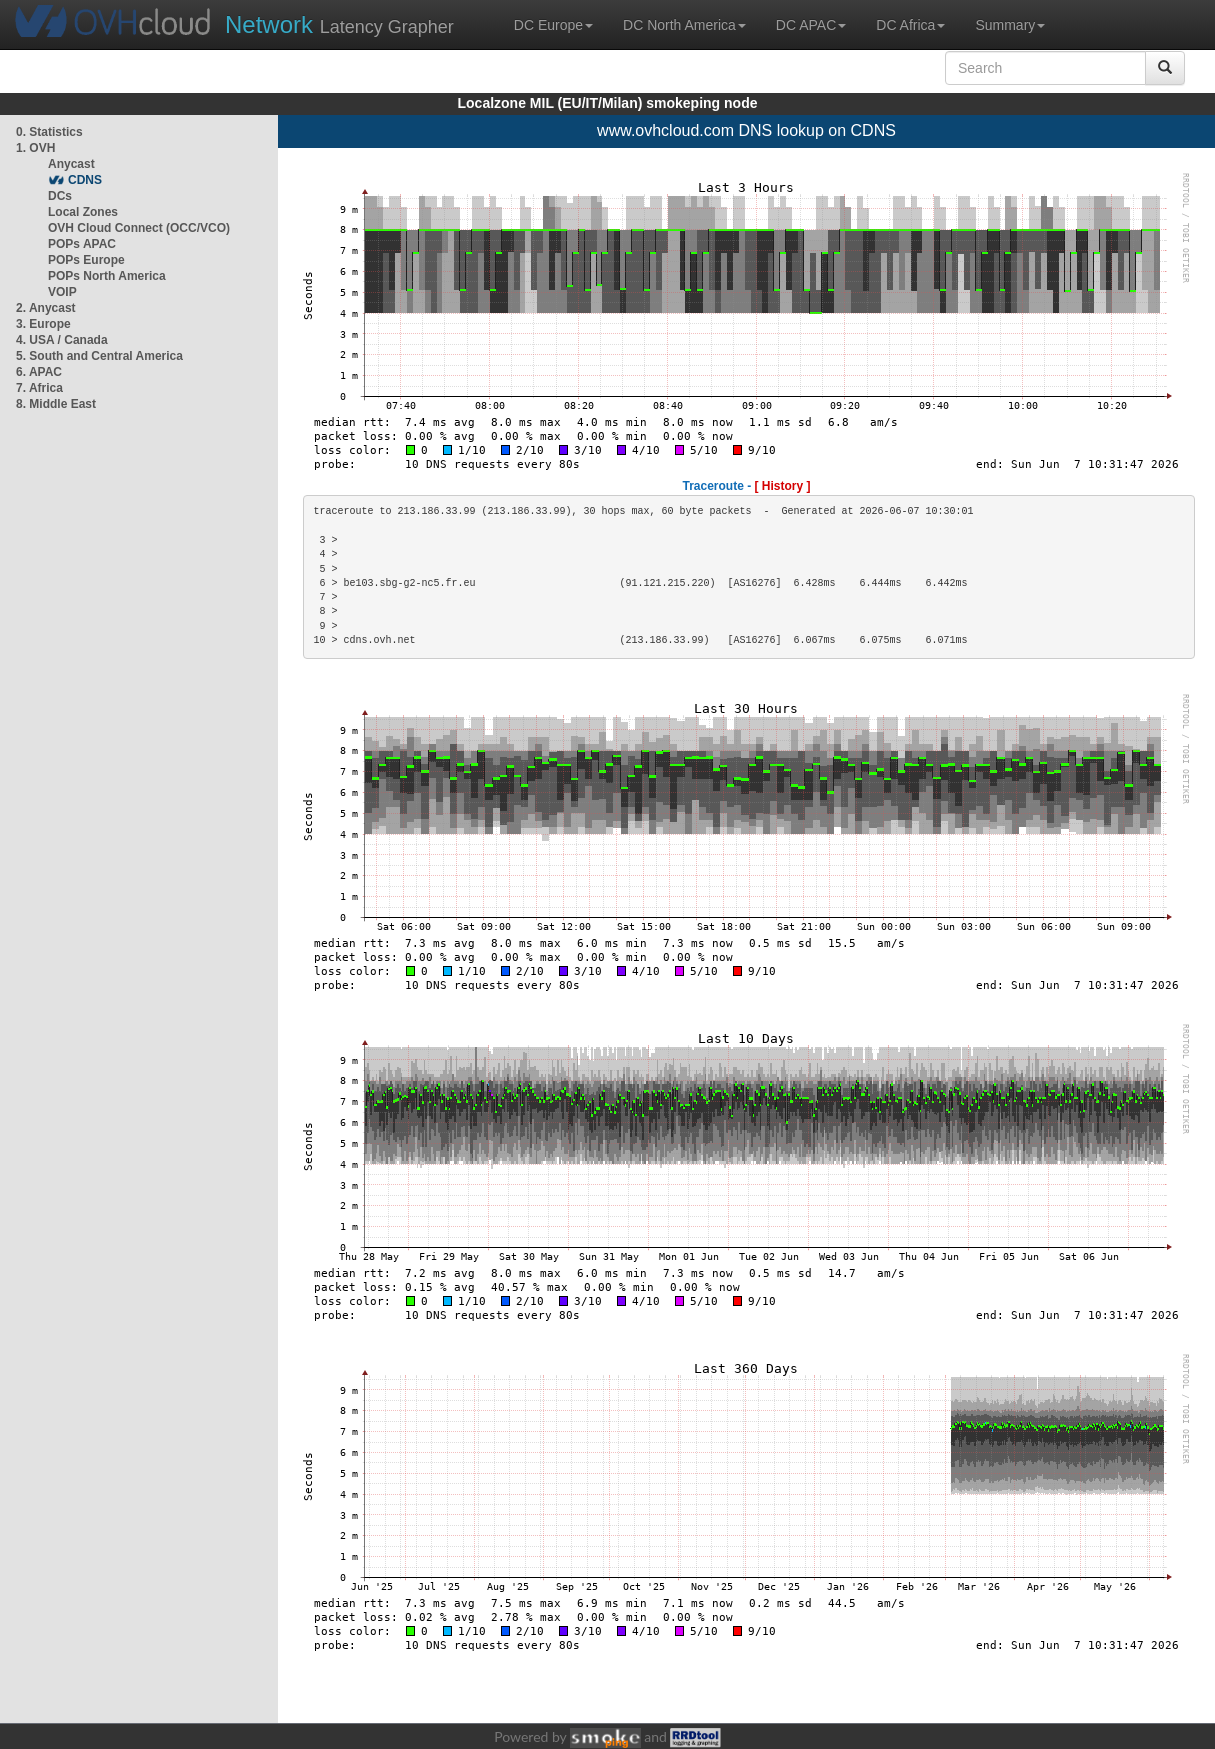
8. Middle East (56, 404)
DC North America (684, 25)
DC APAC (811, 25)
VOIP (62, 292)
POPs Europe (86, 260)
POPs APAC (82, 244)
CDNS (85, 180)
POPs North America (107, 276)
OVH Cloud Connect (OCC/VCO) (139, 228)
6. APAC (39, 372)
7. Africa (39, 388)
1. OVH (35, 148)
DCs (60, 196)
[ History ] (783, 486)
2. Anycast (46, 308)
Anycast (71, 164)
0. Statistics (49, 132)
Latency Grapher (339, 24)
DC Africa (910, 25)
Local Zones (83, 212)
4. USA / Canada (62, 340)
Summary (1010, 25)
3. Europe (43, 324)
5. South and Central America (99, 356)
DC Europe (553, 25)
